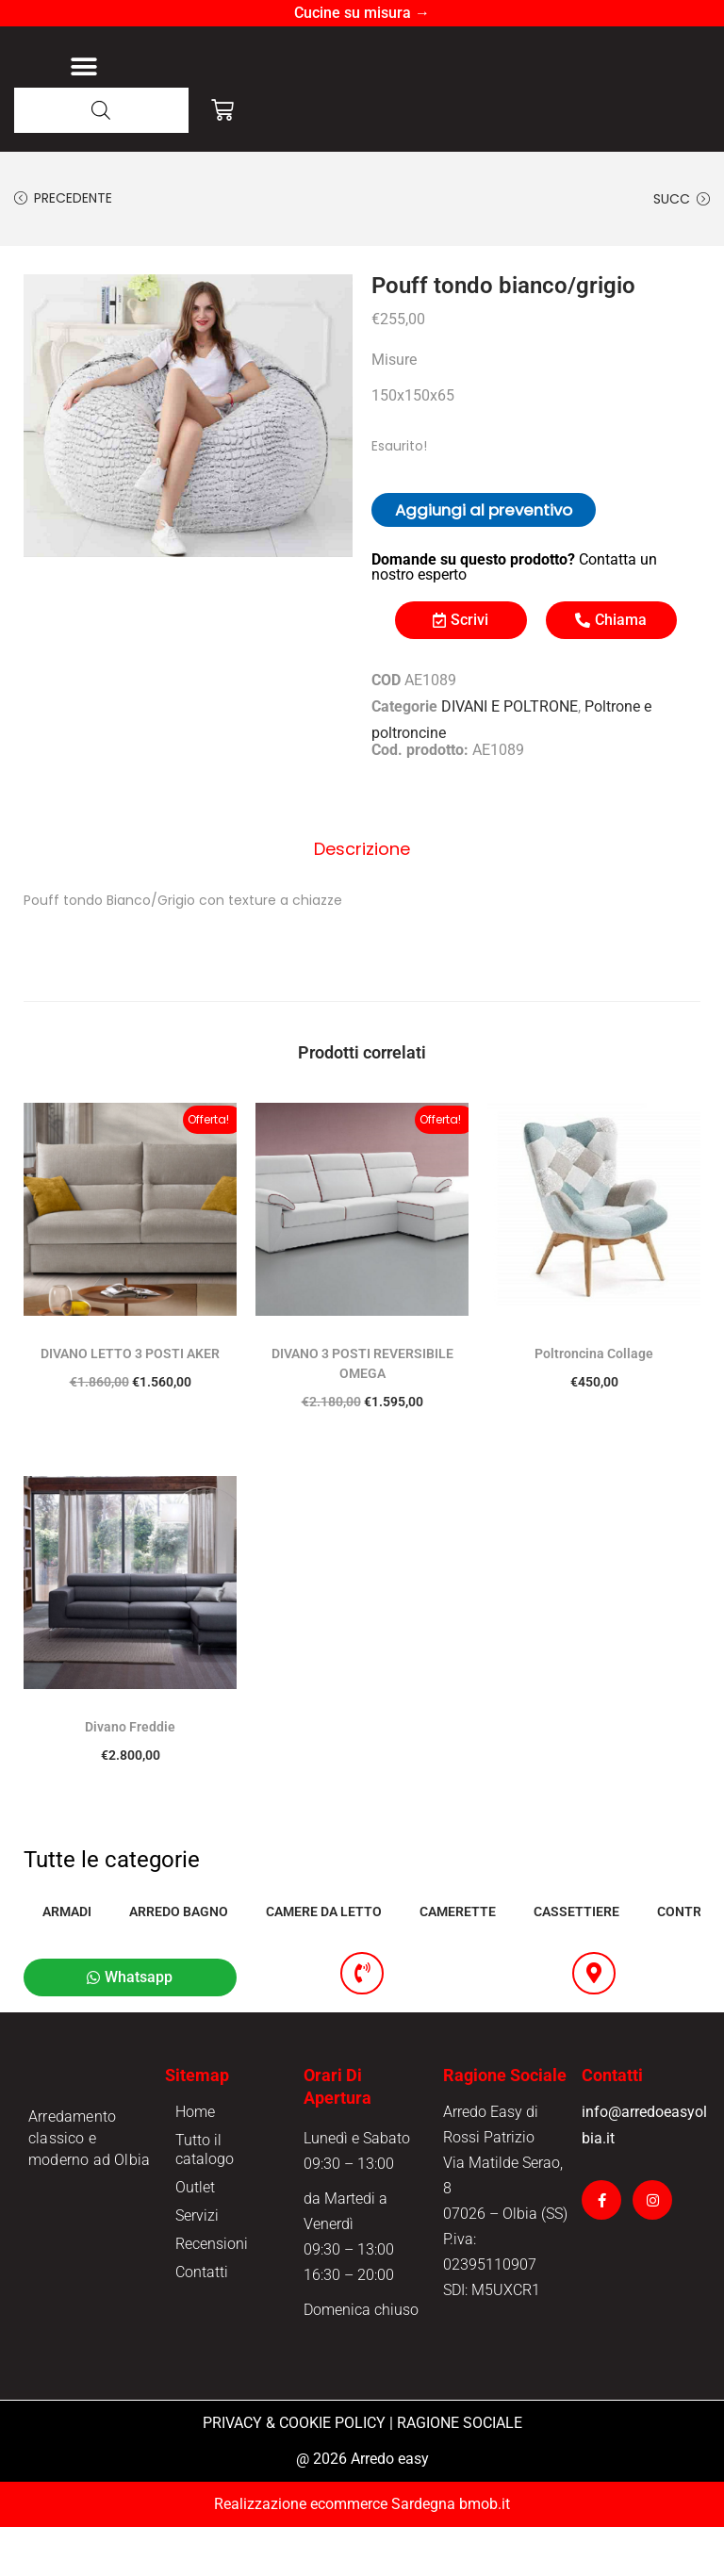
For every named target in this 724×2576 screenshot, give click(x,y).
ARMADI (66, 1957)
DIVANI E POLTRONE (509, 757)
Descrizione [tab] (362, 897)
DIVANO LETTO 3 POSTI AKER (130, 1399)
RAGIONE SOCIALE (459, 2472)
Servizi (197, 2264)
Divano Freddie (130, 1772)
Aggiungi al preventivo (483, 561)
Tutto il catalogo (204, 2198)
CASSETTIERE (576, 1957)
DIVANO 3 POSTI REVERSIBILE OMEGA (362, 1409)
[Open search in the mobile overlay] (100, 162)
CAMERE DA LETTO (324, 1957)
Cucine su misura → (362, 13)
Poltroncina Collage (594, 1399)
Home (195, 2161)
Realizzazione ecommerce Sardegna (334, 2553)
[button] (83, 92)
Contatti (201, 2321)
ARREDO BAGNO (178, 1957)
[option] (188, 466)
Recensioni (211, 2293)
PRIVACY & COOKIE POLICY (294, 2472)
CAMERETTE (458, 1957)
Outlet (195, 2236)
